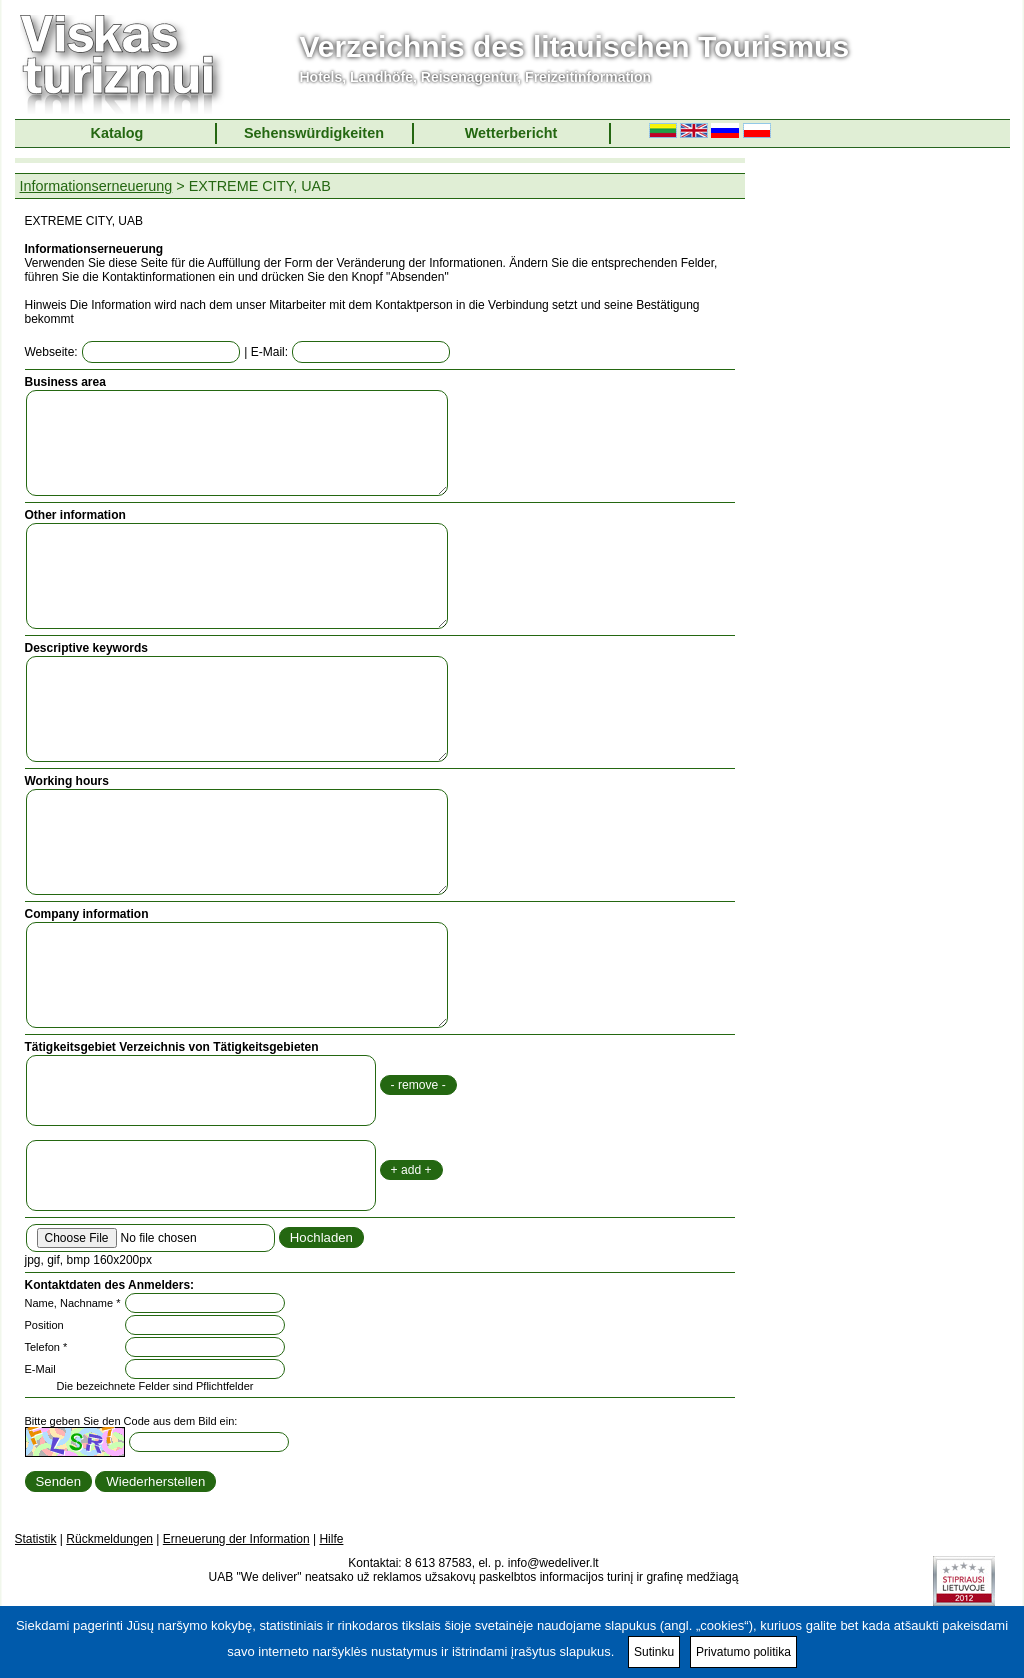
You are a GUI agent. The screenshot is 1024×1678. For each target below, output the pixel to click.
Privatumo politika (743, 1652)
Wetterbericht (511, 133)
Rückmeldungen (109, 1539)
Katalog (117, 133)
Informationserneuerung (96, 186)
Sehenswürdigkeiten (314, 133)
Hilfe (331, 1539)
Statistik (36, 1539)
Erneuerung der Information (236, 1539)
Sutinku (654, 1652)
